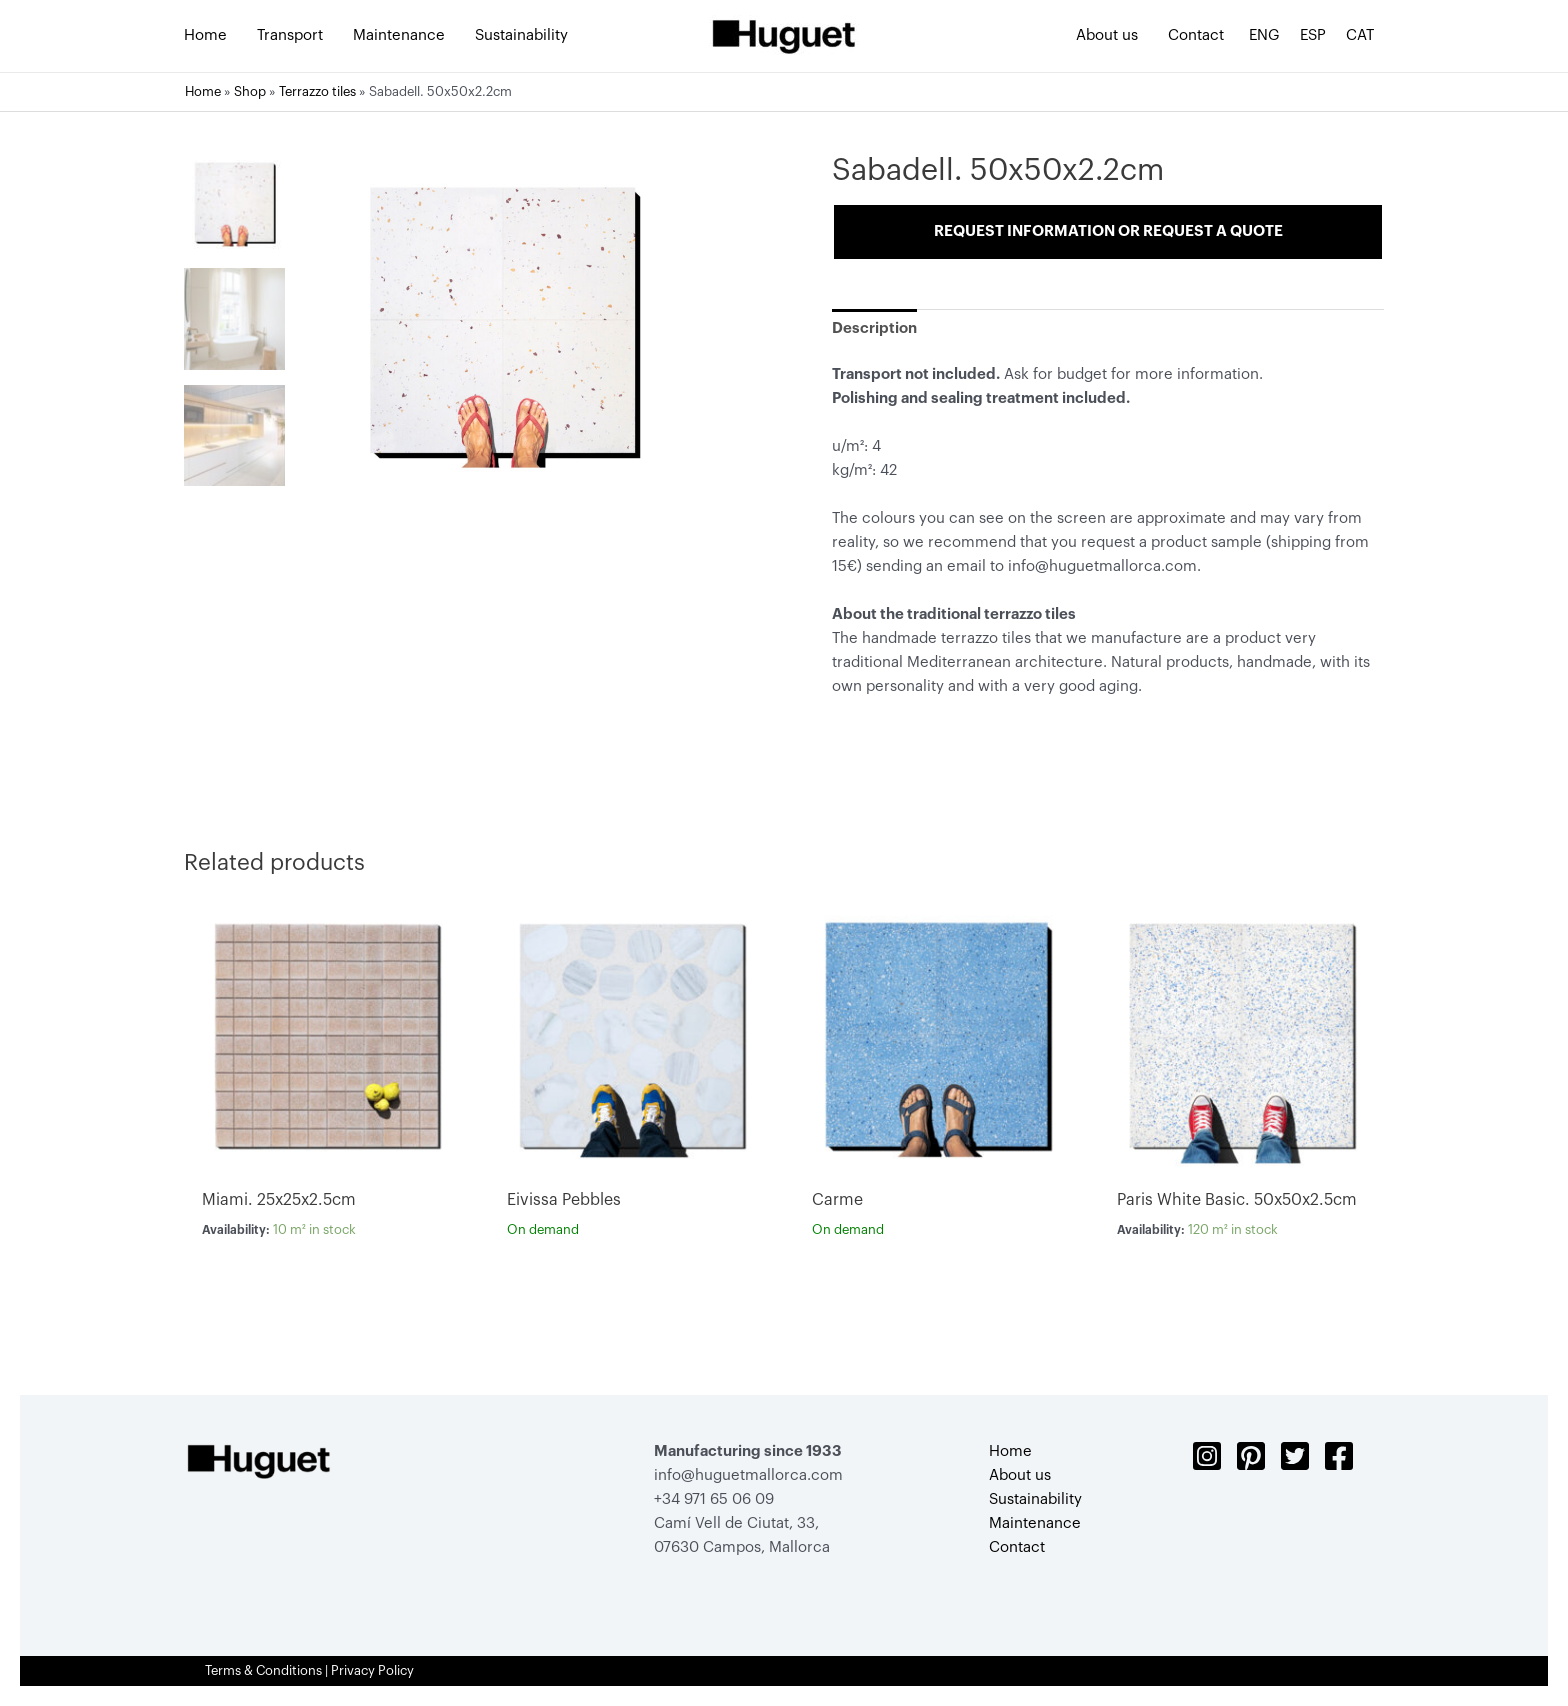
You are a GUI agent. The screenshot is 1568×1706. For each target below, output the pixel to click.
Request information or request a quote (1108, 231)
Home (203, 91)
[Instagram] (1207, 1456)
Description (874, 328)
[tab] (874, 328)
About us (1020, 1475)
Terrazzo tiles (317, 91)
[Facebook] (1339, 1456)
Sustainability (1035, 1499)
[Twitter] (1295, 1456)
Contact (1017, 1547)
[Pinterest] (1251, 1456)
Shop (250, 91)
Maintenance (1035, 1523)
